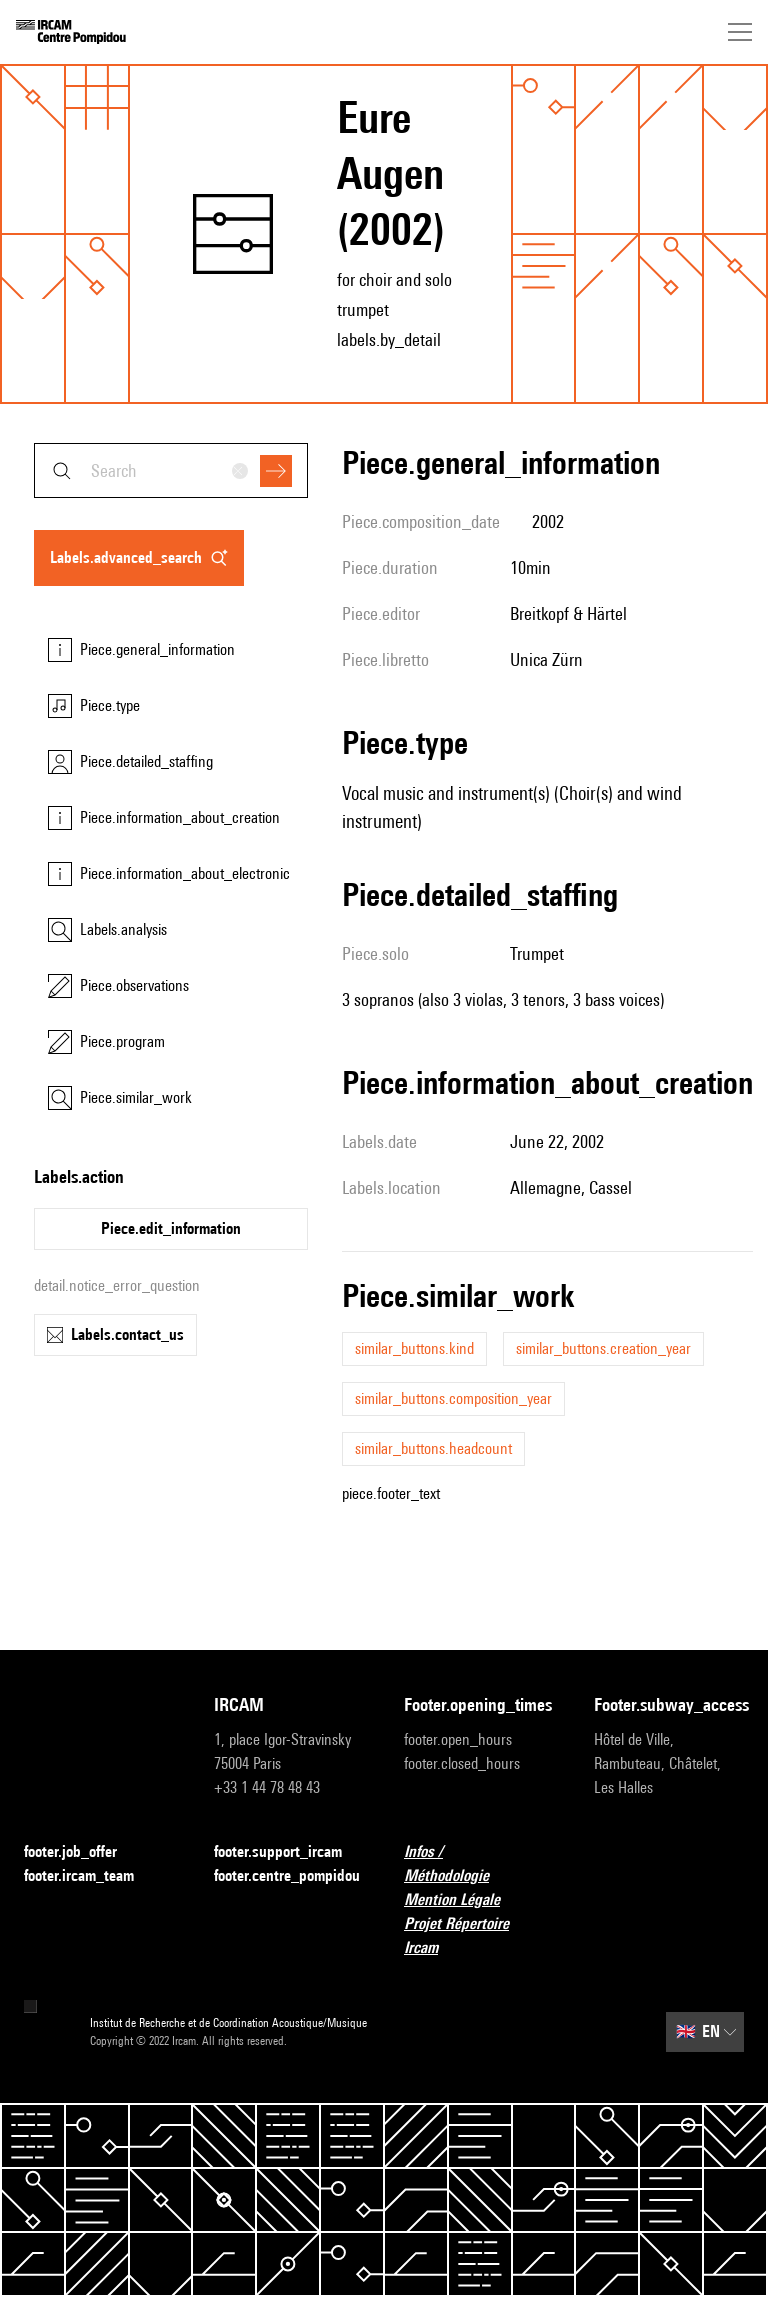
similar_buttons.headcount (433, 1448)
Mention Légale (464, 1900)
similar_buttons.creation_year (603, 1348)
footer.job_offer (82, 1852)
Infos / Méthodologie (479, 1863)
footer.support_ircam (289, 1852)
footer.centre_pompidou (287, 1875)
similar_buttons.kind (414, 1348)
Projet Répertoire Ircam (479, 1935)
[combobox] (171, 470)
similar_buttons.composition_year (453, 1398)
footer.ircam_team (91, 1876)
